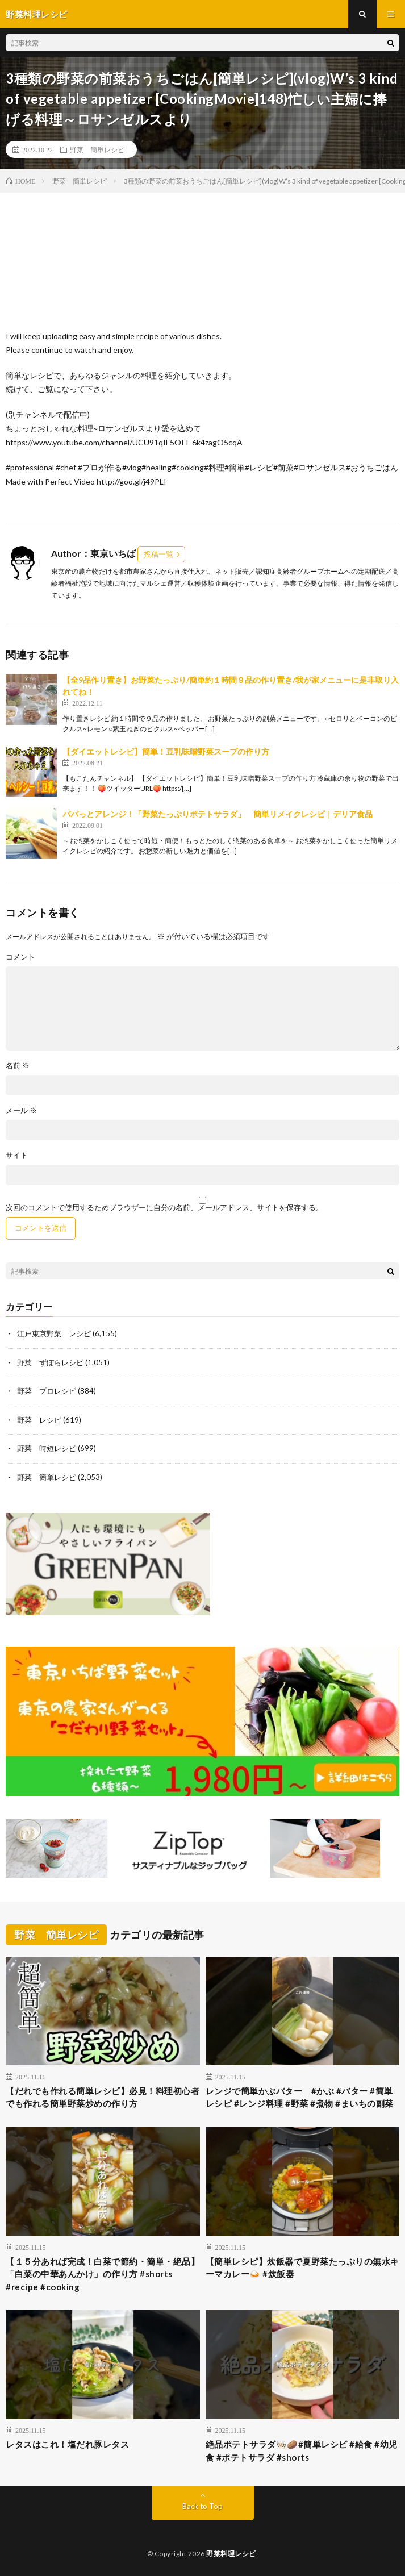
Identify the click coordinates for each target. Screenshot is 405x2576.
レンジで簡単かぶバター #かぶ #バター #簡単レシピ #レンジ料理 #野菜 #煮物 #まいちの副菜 (300, 2097)
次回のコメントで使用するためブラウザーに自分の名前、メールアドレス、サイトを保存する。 (164, 1207)
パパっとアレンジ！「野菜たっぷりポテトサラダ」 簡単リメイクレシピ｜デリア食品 (217, 814)
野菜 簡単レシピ (97, 149)
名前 (18, 1065)
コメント (20, 957)
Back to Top (202, 2506)
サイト (17, 1155)
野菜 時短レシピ (46, 1448)
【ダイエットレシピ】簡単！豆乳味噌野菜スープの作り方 (165, 751)
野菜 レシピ (39, 1419)
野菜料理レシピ (231, 2553)
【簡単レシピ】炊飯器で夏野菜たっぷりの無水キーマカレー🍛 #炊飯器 (302, 2267)
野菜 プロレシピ (46, 1390)
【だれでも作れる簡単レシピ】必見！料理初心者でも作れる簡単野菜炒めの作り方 (102, 2097)
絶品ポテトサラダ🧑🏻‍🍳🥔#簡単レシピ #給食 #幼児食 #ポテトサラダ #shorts (302, 2450)
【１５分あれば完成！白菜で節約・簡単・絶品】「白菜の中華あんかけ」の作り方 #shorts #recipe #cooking (102, 2274)
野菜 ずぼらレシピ (50, 1362)
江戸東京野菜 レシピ (54, 1333)
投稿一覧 (158, 553)
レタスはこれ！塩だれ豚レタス (67, 2444)
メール (21, 1110)
